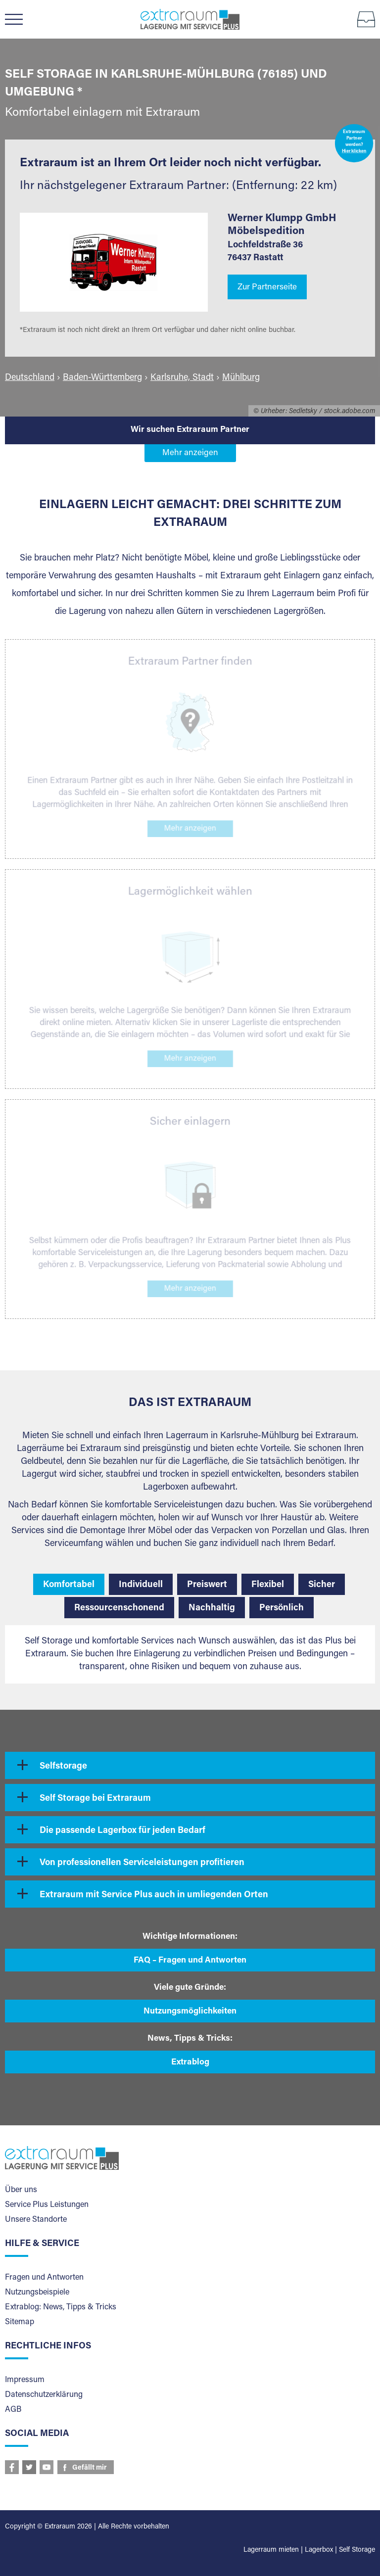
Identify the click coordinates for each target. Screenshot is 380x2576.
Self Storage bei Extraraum (95, 1798)
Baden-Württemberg (102, 378)
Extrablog (190, 2063)
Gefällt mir (89, 2468)
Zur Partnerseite (267, 287)
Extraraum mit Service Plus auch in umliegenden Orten (154, 1895)
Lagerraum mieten (271, 2550)
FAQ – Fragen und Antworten (190, 1961)
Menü (18, 19)
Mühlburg (241, 378)
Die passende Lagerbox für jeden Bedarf (122, 1831)
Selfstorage (63, 1766)
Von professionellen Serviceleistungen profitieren (142, 1863)
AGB (13, 2410)
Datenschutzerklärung (44, 2395)
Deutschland (29, 378)
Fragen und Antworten (44, 2278)
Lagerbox (319, 2550)
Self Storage (357, 2550)
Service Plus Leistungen (47, 2205)
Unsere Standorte (36, 2220)
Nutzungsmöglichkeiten (190, 2012)
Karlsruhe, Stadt (182, 378)
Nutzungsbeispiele (37, 2292)
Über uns (21, 2190)
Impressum (25, 2380)
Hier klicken (354, 151)
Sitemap (19, 2322)
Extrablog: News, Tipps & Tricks (60, 2307)
